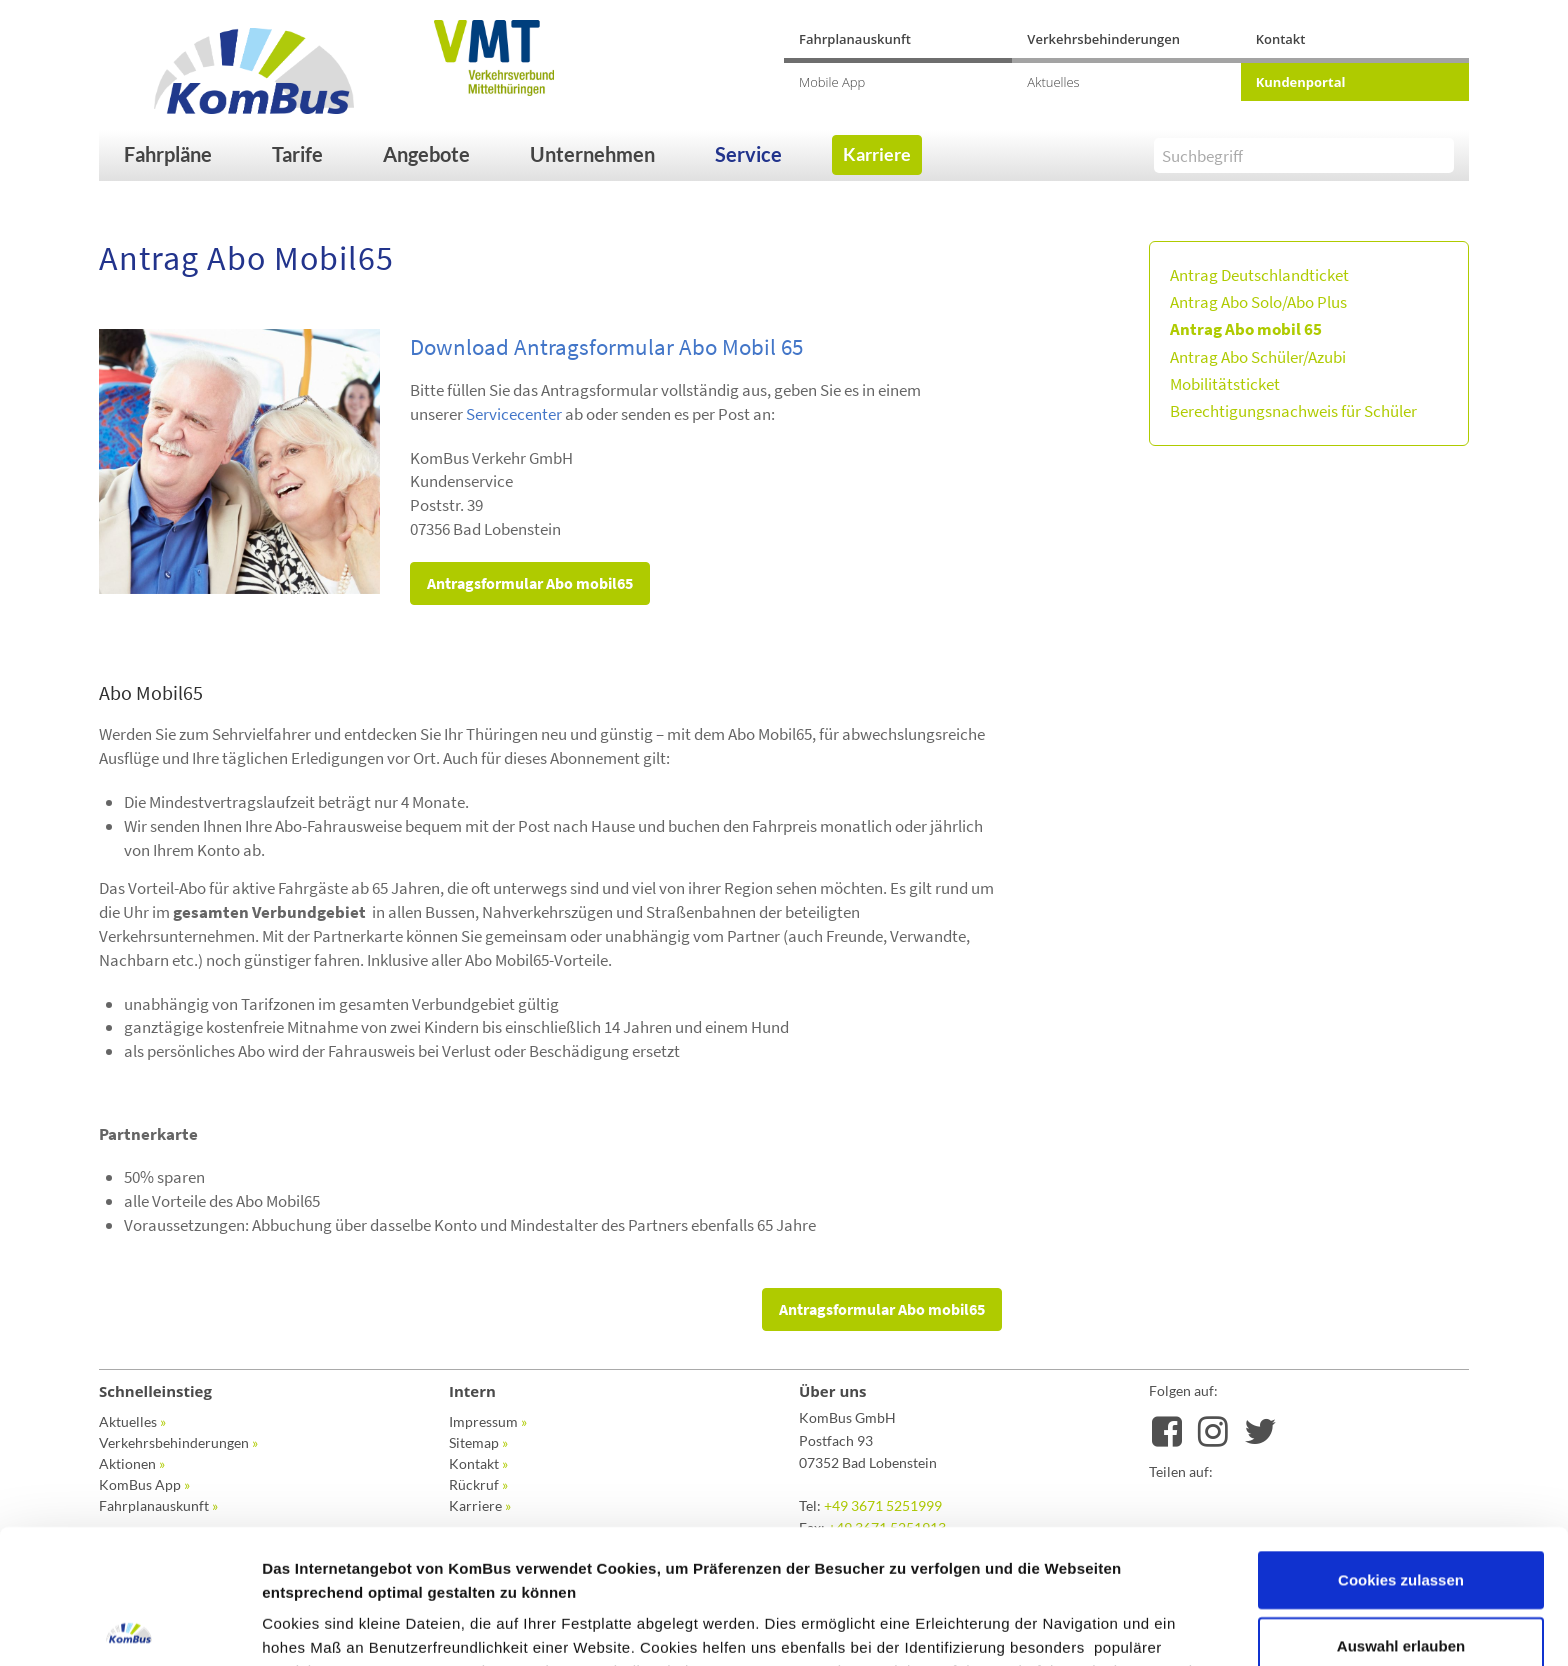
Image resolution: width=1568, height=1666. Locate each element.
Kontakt (1281, 39)
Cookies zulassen (1401, 1445)
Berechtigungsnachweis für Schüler (1293, 411)
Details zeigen (1063, 1626)
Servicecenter (514, 414)
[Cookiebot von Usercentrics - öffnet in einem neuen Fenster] (129, 1627)
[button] (188, 155)
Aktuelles (1053, 82)
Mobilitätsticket (1225, 384)
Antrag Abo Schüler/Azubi (1258, 357)
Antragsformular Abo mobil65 (530, 583)
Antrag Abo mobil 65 (1246, 329)
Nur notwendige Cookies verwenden (1401, 1588)
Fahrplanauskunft (855, 39)
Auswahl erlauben (1401, 1511)
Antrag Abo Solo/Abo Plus (1258, 302)
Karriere (877, 154)
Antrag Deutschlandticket (1259, 275)
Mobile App (832, 82)
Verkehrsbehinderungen (1103, 39)
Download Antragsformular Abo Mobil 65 (606, 346)
